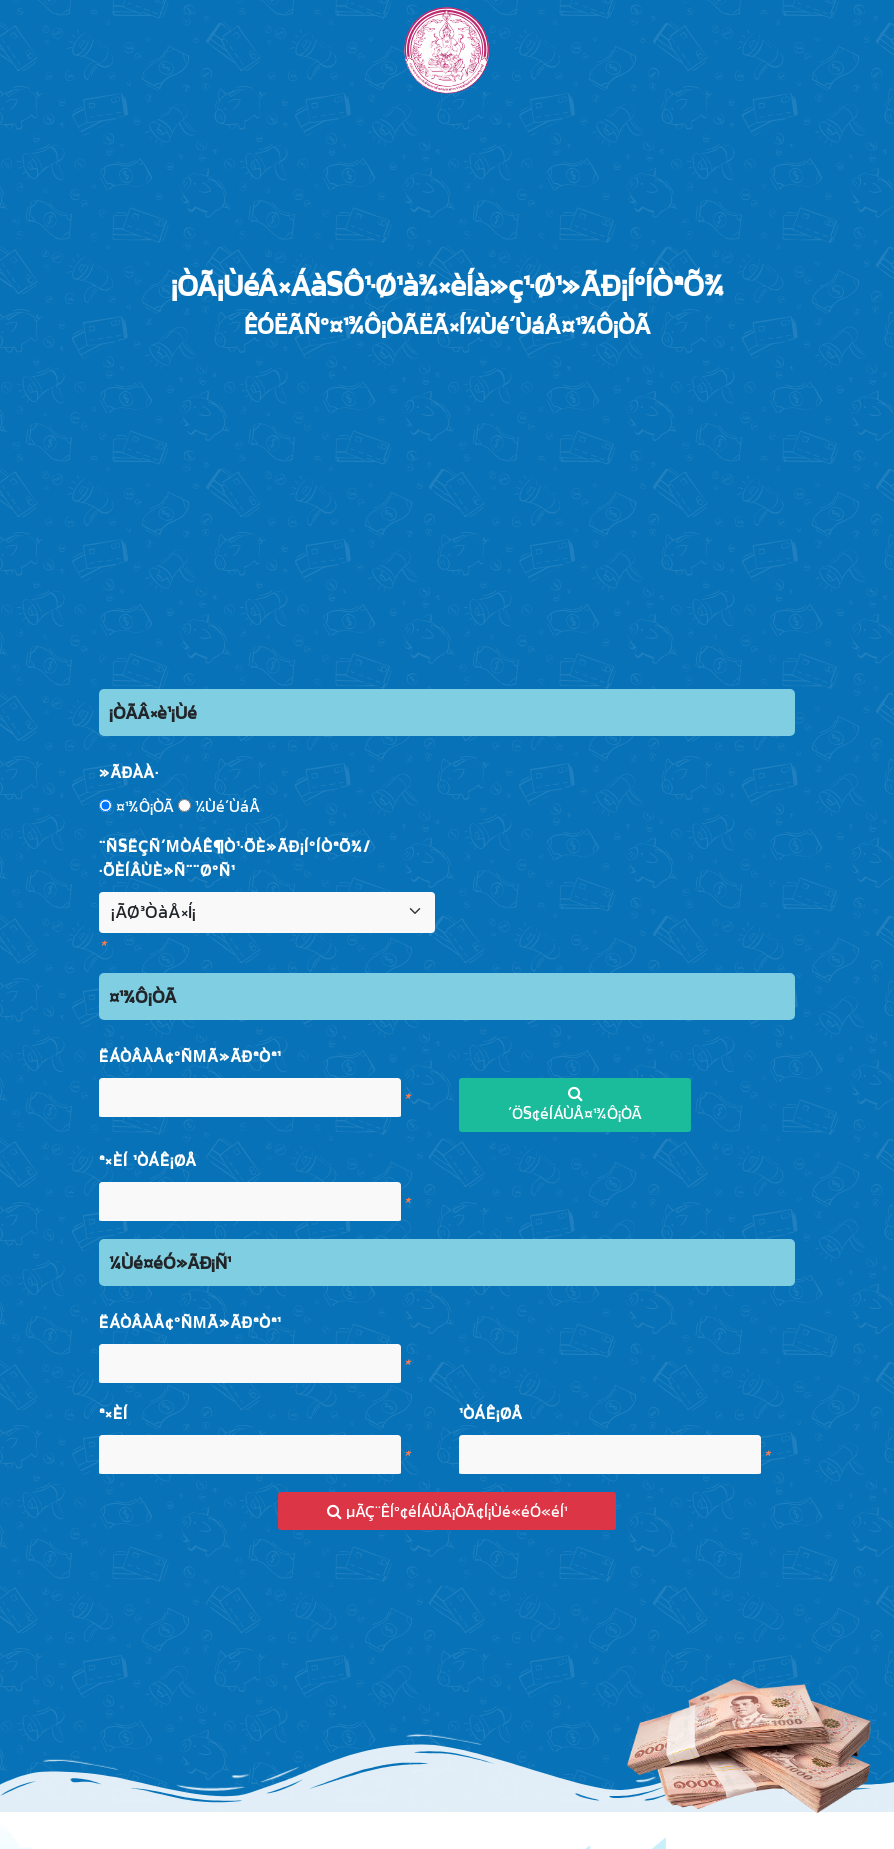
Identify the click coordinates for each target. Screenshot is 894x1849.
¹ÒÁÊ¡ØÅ (491, 1413)
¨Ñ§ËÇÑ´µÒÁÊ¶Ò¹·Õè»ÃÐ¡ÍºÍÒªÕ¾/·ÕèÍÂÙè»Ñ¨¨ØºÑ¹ (235, 858)
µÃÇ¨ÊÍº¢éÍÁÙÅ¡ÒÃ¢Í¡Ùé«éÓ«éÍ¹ (447, 1511)
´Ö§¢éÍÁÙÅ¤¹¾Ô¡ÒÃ (575, 1105)
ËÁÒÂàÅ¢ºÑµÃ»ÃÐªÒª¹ (190, 1056)
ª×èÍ (113, 1413)
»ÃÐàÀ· (129, 772)
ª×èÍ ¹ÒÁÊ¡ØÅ (148, 1160)
